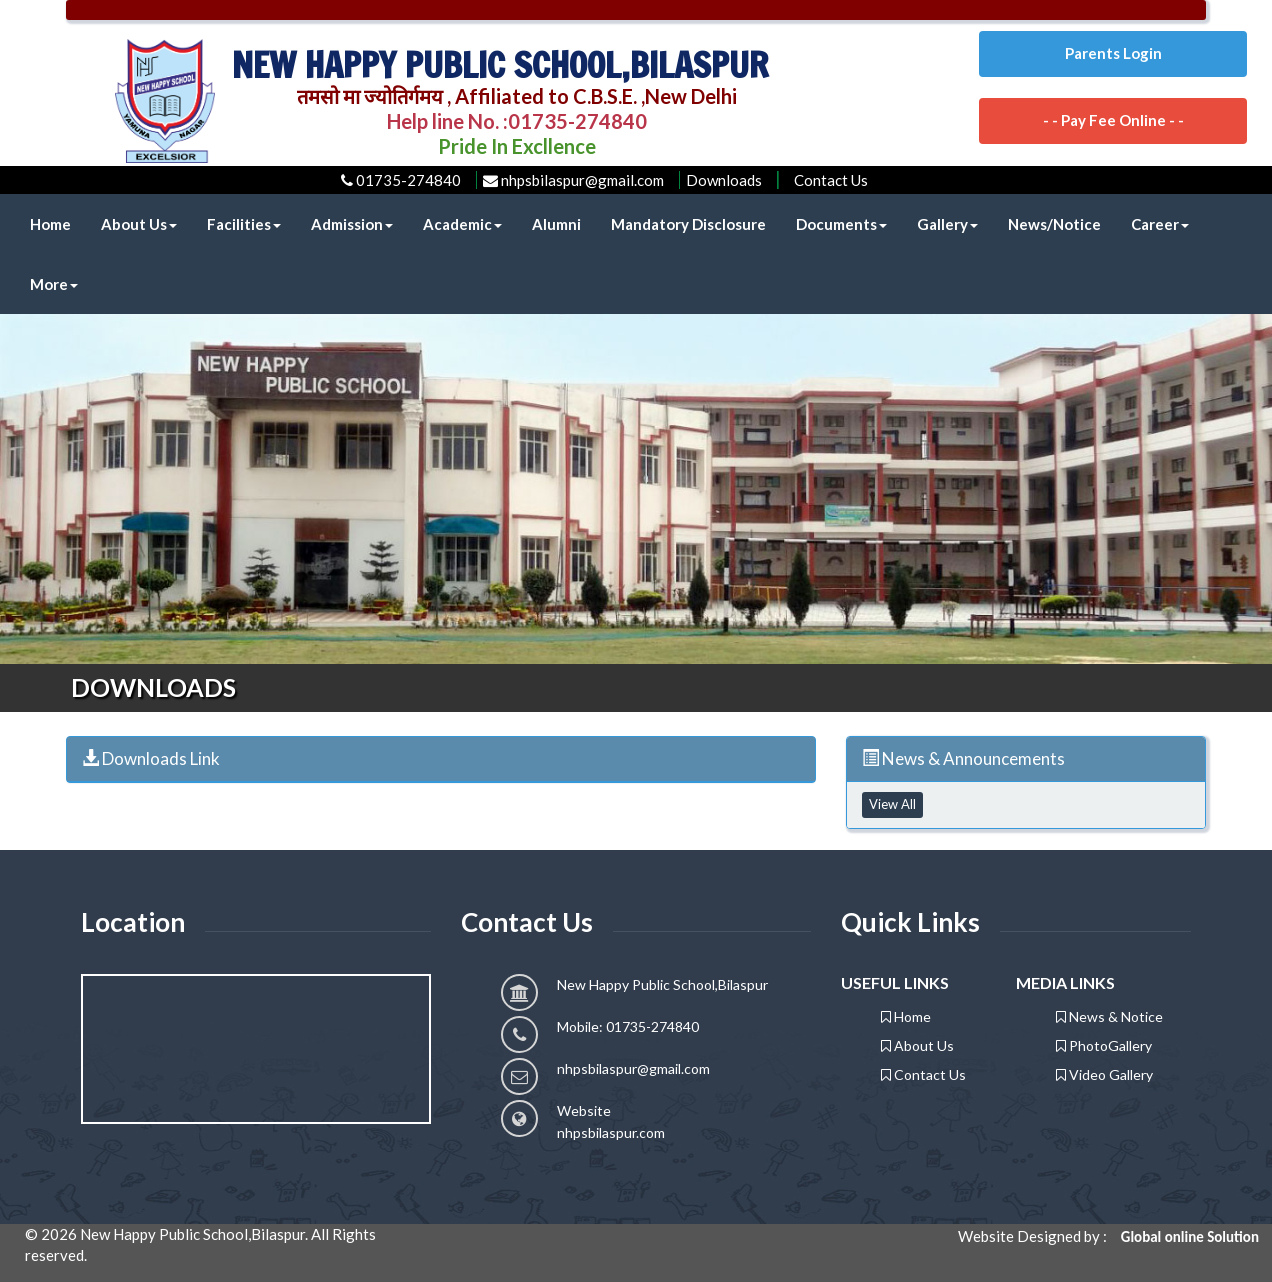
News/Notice (1054, 224)
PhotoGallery (1104, 1045)
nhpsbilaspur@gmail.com (633, 1068)
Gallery (947, 224)
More (54, 284)
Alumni (556, 224)
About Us (139, 224)
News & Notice (1109, 1016)
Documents (841, 224)
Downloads (724, 180)
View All (892, 804)
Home (50, 224)
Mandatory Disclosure (688, 224)
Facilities (244, 224)
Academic (462, 224)
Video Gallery (1104, 1074)
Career (1160, 224)
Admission (352, 224)
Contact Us (831, 180)
